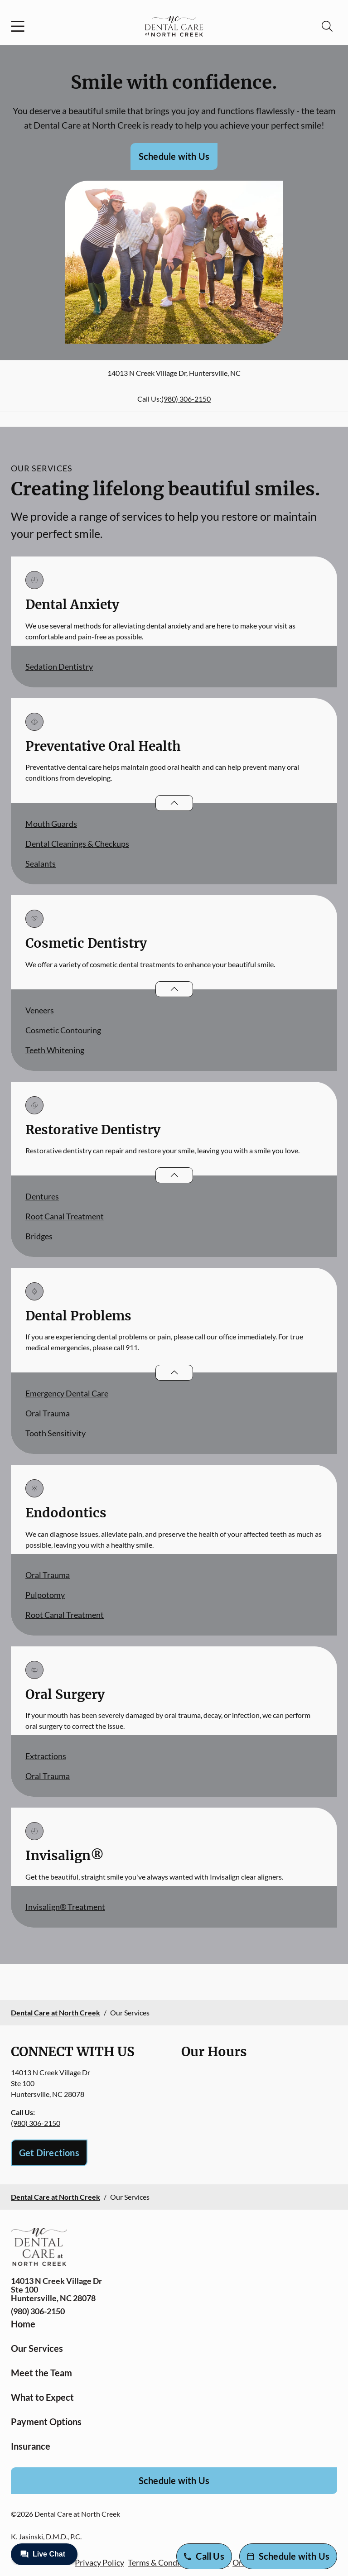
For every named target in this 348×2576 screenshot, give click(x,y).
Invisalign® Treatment (65, 1907)
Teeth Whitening (54, 1050)
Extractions (45, 1756)
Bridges (39, 1236)
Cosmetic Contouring (63, 1030)
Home (23, 2323)
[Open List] (174, 803)
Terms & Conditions (163, 2562)
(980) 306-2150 (186, 398)
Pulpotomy (45, 1595)
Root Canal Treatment (64, 1216)
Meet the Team (41, 2372)
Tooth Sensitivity (55, 1433)
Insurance (30, 2446)
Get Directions (49, 2152)
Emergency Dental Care (66, 1393)
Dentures (42, 1196)
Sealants (40, 863)
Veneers (39, 1010)
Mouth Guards (51, 824)
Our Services (37, 2348)
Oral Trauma (47, 1413)
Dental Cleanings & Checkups (77, 844)
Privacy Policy (99, 2562)
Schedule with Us (174, 156)
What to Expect (42, 2397)
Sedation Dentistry (59, 667)
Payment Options (46, 2421)
